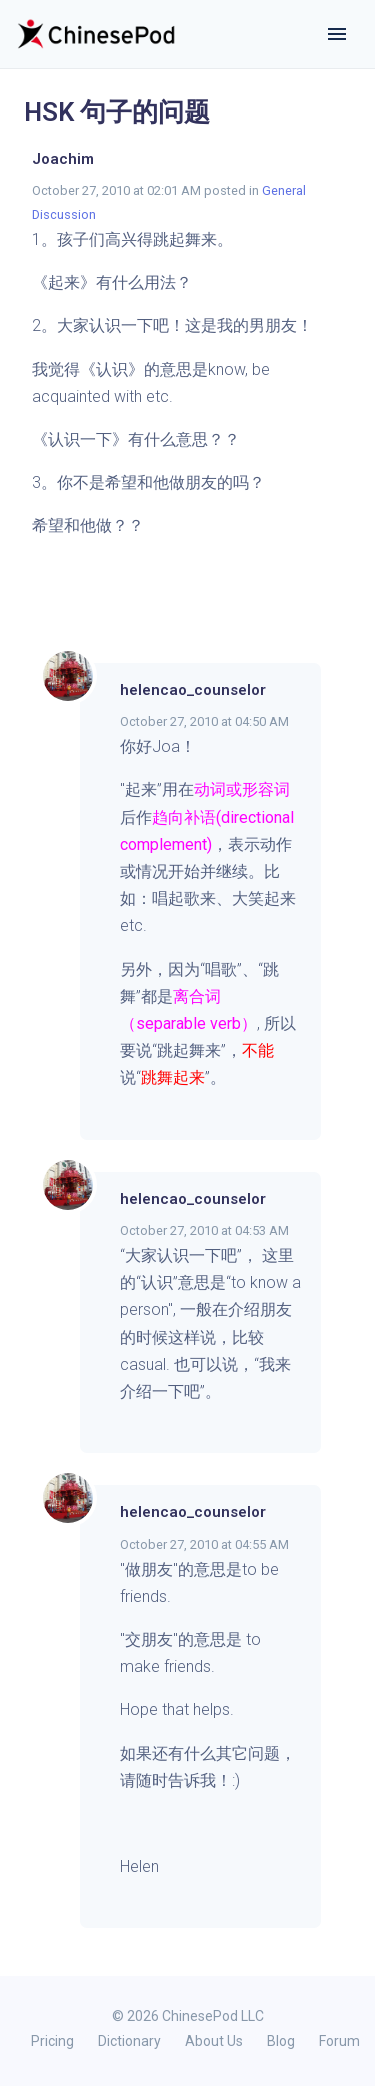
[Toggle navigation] (337, 34)
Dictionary (129, 2041)
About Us (214, 2041)
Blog (281, 2041)
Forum (339, 2041)
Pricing (52, 2041)
